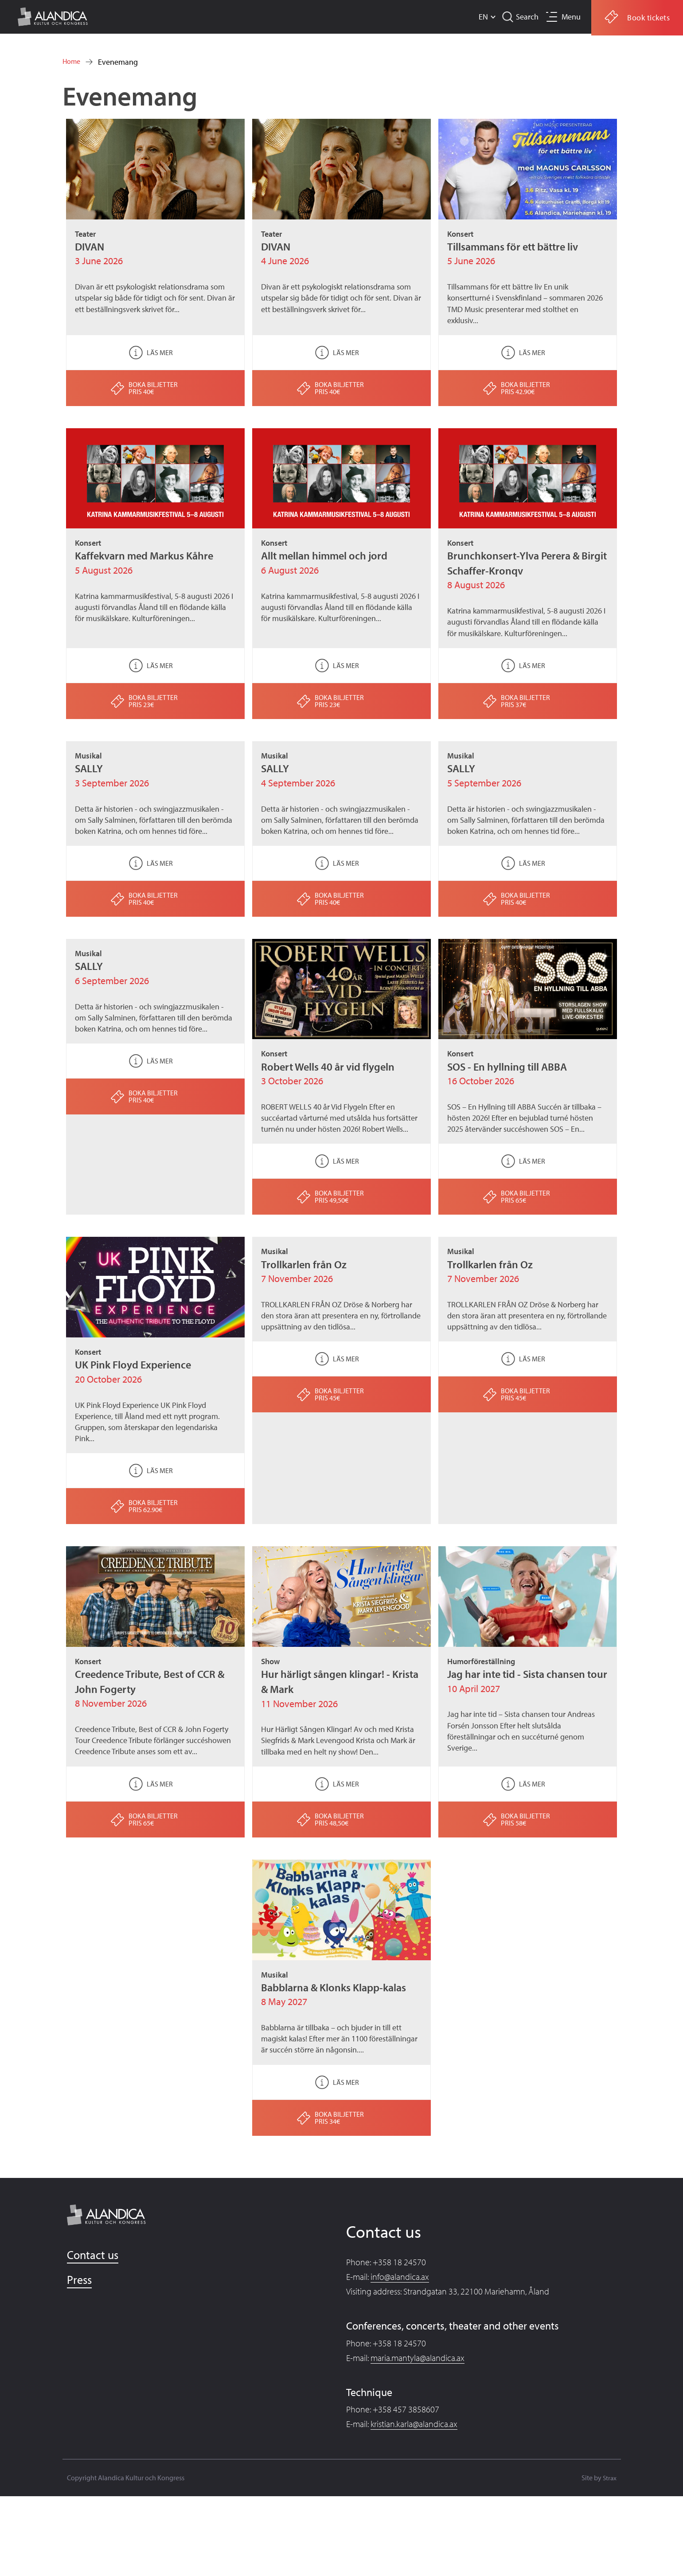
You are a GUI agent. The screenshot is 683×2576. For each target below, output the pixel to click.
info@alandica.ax (400, 2277)
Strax (609, 2478)
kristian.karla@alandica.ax (414, 2424)
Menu (569, 17)
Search (523, 17)
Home (72, 62)
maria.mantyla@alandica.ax (417, 2357)
